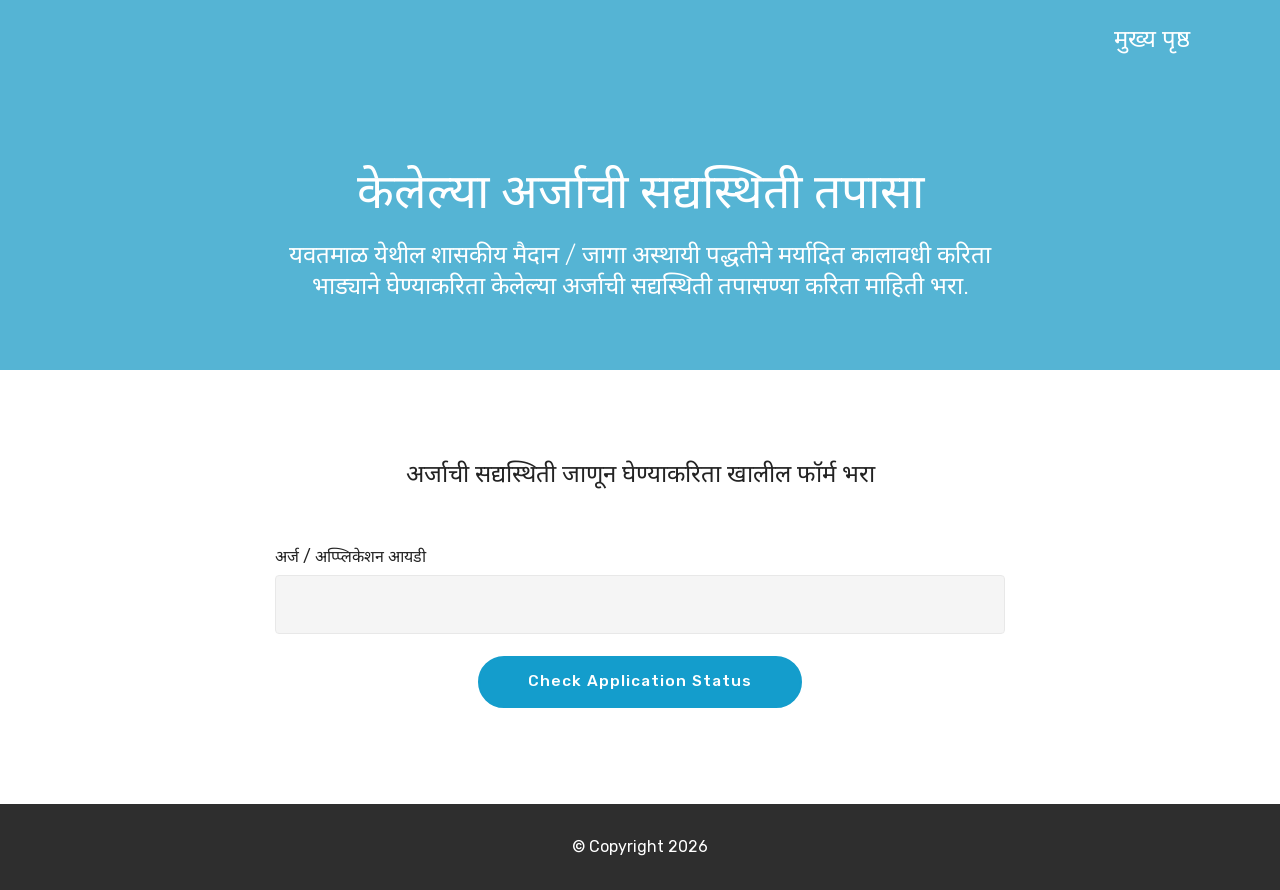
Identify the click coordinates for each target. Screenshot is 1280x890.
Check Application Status (639, 681)
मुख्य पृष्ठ (1152, 39)
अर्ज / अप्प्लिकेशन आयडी (350, 556)
